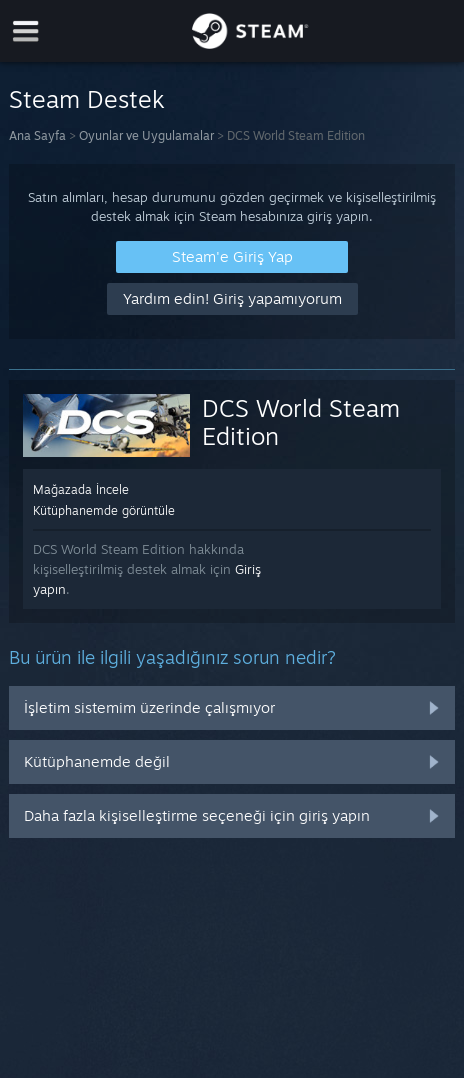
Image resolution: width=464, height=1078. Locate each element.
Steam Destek (87, 99)
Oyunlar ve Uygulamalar (146, 135)
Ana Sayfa (37, 135)
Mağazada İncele (81, 489)
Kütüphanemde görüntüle (104, 510)
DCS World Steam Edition (301, 422)
